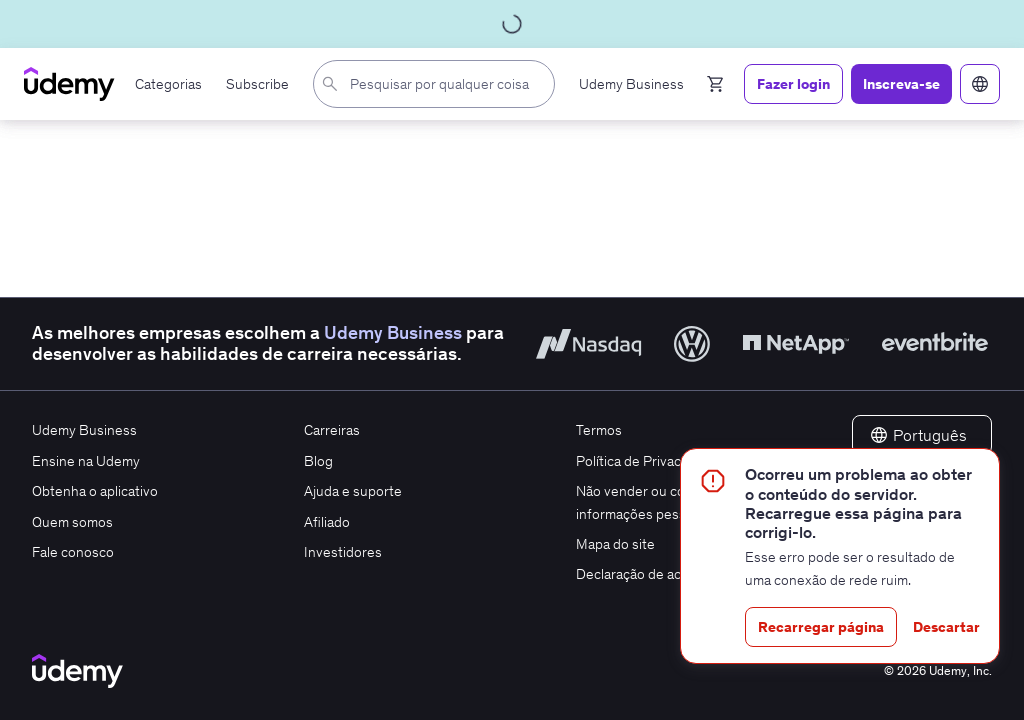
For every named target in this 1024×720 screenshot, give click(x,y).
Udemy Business (393, 333)
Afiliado (327, 522)
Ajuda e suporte (353, 491)
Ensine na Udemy (86, 461)
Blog (318, 461)
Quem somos (72, 522)
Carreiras (332, 430)
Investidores (343, 552)
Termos (599, 430)
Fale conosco (73, 552)
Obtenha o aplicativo (95, 491)
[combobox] (438, 84)
